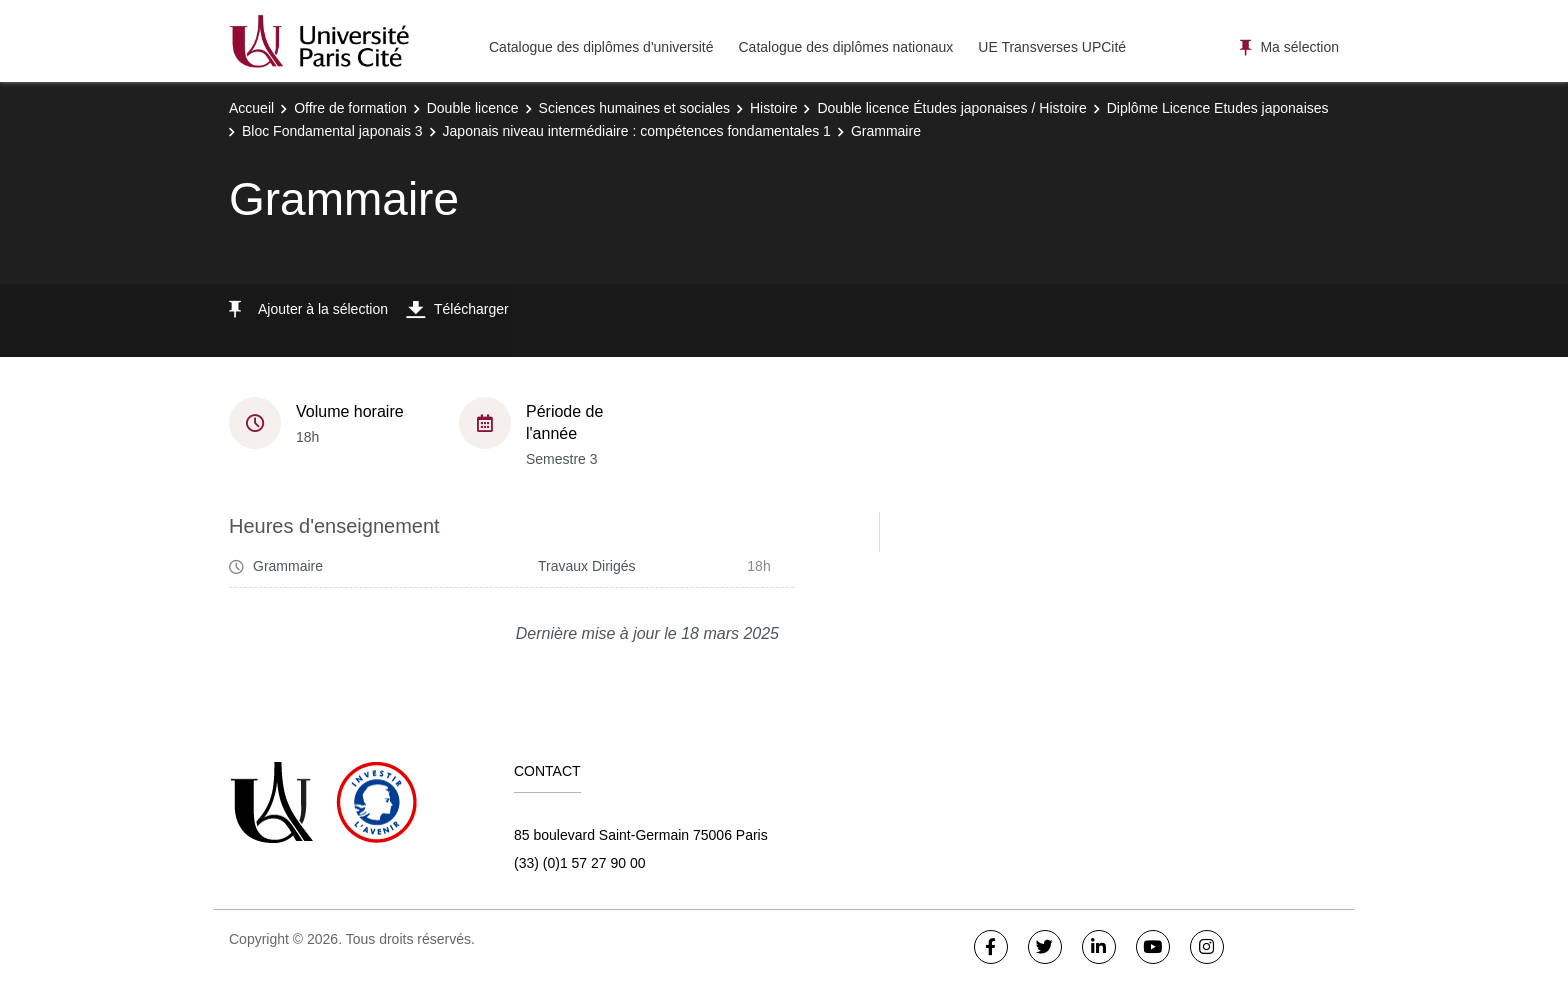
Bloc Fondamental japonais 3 (332, 131)
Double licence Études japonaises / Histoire (951, 108)
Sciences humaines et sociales (634, 108)
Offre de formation (350, 108)
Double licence (473, 108)
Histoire (773, 108)
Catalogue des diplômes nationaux (845, 47)
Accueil (251, 108)
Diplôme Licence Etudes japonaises (1218, 108)
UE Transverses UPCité (1052, 47)
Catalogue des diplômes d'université (601, 47)
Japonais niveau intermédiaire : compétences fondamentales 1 (637, 131)
